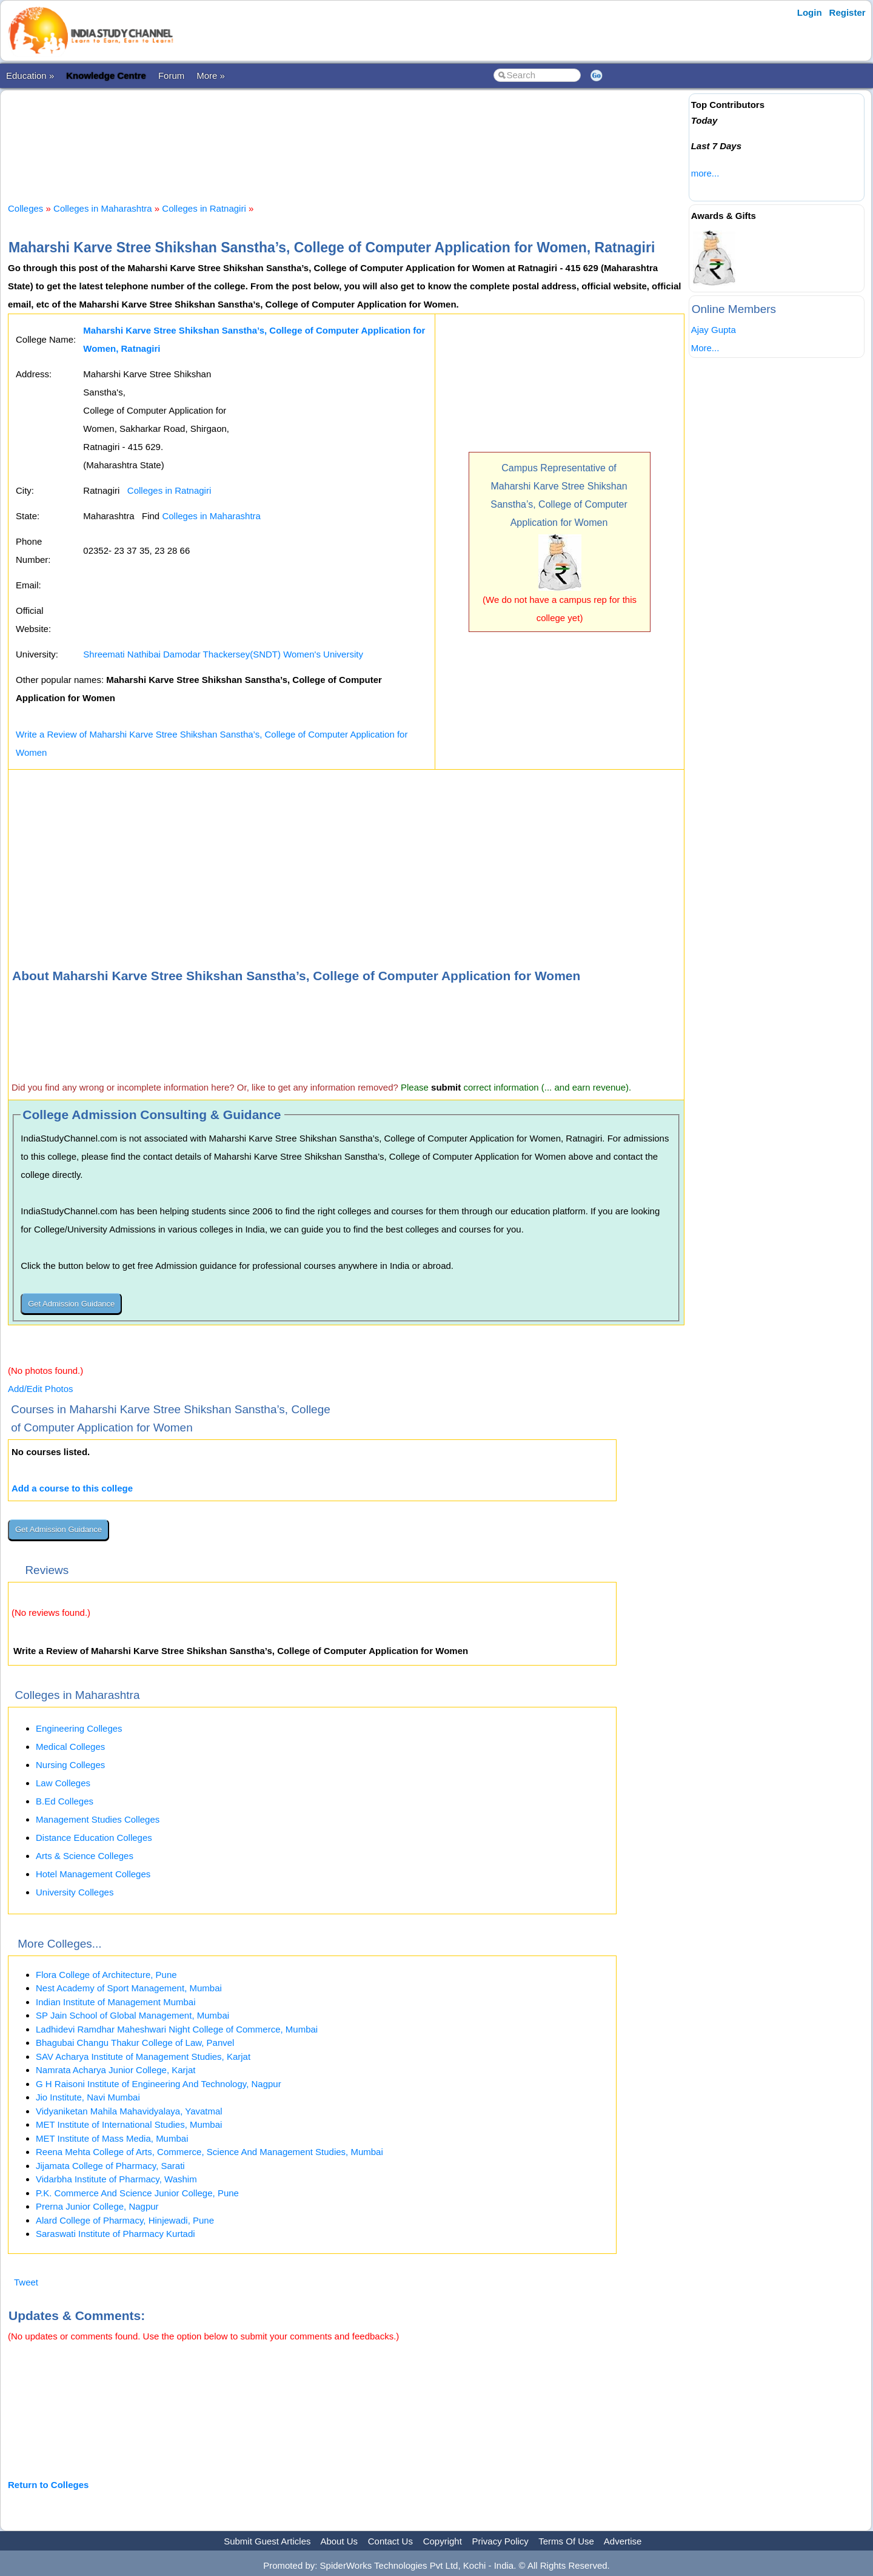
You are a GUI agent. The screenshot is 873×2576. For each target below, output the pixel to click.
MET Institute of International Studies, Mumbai (129, 2124)
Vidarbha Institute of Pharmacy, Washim (116, 2179)
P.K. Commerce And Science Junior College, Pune (137, 2193)
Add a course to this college (72, 1488)
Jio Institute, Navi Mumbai (88, 2097)
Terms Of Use (566, 2541)
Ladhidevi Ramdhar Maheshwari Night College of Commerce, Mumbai (177, 2029)
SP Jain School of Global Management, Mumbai (132, 2015)
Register (847, 12)
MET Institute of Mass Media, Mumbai (112, 2138)
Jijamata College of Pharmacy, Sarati (110, 2166)
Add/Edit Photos (40, 1389)
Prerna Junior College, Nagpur (97, 2206)
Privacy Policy (500, 2541)
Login (809, 12)
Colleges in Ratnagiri (204, 208)
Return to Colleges (48, 2485)
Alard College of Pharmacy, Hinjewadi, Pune (125, 2220)
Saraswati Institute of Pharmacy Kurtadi (115, 2233)
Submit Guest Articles (267, 2541)
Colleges (25, 208)
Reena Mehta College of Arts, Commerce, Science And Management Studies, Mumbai (209, 2152)
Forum (171, 75)
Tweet (26, 2282)
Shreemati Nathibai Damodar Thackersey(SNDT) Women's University (223, 654)
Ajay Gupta (713, 330)
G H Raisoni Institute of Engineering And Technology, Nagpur (158, 2084)
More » (210, 75)
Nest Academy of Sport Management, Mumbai (129, 1988)
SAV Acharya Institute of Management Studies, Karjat (143, 2056)
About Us (339, 2541)
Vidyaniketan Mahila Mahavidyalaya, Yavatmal (129, 2111)
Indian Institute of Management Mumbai (115, 2002)
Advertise (623, 2541)
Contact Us (390, 2541)
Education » (30, 75)
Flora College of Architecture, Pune (106, 1974)
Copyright (442, 2541)
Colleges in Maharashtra (102, 208)
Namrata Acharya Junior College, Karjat (115, 2070)
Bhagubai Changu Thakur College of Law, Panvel (135, 2042)
